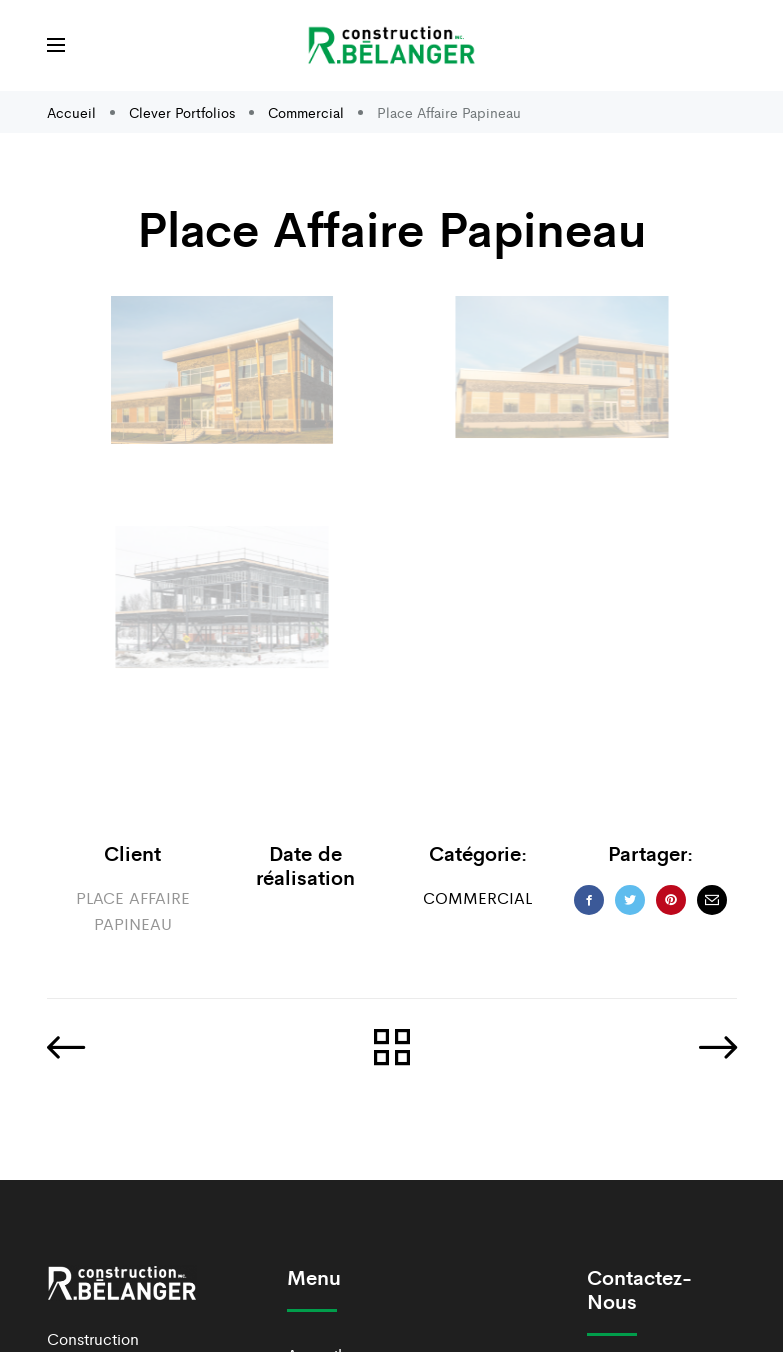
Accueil (73, 112)
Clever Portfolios (182, 112)
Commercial (306, 112)
